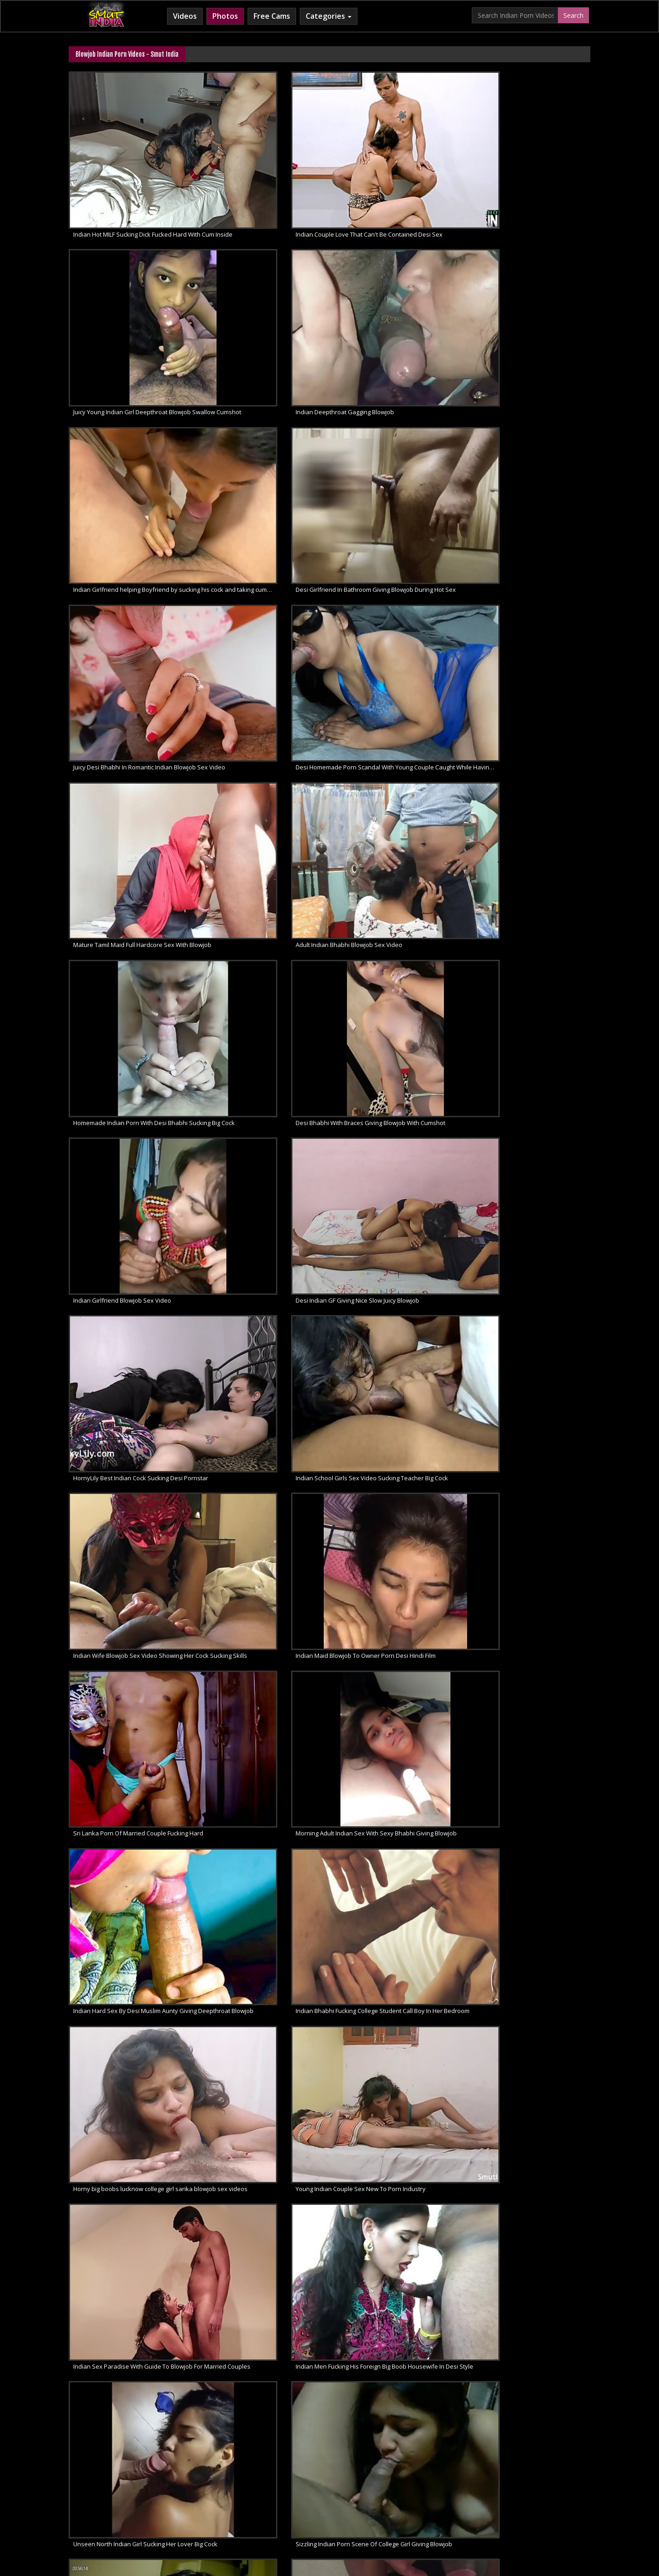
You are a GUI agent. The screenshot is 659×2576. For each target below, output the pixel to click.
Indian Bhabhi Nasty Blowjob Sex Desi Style (533, 1168)
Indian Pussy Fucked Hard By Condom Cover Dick (265, 1836)
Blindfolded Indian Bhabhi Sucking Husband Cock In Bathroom (131, 946)
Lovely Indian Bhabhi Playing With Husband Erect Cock (399, 1502)
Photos (225, 16)
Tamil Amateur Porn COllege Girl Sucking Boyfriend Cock (399, 1947)
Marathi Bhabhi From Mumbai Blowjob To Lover (533, 1836)
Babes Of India (128, 2502)
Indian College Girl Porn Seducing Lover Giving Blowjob (399, 1391)
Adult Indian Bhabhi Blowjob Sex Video (260, 390)
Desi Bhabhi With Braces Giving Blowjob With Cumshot (533, 390)
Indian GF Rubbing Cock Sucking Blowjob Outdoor (533, 1947)
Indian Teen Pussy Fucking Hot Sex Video (264, 1280)
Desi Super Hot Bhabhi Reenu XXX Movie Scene (131, 1613)
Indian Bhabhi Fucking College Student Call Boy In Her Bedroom (265, 724)
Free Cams (272, 16)
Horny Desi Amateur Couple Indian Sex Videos (533, 1391)
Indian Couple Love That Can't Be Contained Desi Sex (265, 168)
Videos (185, 16)
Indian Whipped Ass (525, 2502)
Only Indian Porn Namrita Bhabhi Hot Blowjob (399, 1057)
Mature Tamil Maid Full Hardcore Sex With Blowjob (131, 390)
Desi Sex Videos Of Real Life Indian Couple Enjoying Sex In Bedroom (131, 1057)
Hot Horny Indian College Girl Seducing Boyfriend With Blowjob (265, 2058)
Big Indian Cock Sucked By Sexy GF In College (533, 1725)
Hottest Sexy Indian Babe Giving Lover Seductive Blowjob (131, 1836)
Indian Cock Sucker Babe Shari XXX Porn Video (131, 1280)
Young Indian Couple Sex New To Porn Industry (533, 724)
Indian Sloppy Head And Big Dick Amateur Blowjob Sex (399, 2280)
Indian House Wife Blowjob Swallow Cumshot (533, 1057)
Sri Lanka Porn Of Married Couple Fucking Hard (399, 612)
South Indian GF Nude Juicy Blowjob (122, 2169)
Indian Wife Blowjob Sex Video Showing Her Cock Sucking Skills (131, 612)
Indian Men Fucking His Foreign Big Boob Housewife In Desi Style (265, 835)
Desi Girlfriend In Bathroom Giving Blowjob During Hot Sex (265, 279)
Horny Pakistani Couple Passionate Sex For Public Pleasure (399, 1280)
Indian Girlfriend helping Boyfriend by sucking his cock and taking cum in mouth (131, 279)
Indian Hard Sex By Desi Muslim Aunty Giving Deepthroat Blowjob (131, 724)
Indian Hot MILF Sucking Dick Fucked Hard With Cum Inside (131, 168)
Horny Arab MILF (237, 2502)
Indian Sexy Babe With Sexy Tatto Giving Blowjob (399, 1725)
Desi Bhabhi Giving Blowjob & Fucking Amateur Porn (399, 2058)
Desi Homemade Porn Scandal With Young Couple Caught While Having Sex (533, 279)
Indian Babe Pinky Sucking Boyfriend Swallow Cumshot (131, 1947)
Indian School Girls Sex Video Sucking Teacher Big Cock (533, 501)
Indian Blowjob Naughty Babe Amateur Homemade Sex (533, 2169)
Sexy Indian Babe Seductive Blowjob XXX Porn (265, 1725)
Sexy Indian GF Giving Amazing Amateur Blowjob (265, 2280)
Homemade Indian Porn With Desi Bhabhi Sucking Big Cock (399, 390)
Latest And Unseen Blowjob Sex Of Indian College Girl (399, 946)
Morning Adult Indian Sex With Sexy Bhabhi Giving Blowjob (533, 612)
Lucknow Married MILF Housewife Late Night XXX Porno (533, 1613)
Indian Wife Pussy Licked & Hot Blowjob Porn (265, 1947)
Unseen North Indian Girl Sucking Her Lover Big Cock (399, 835)
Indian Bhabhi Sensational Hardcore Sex (397, 1168)
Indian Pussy (359, 1836)
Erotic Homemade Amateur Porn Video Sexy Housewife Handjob (131, 2058)
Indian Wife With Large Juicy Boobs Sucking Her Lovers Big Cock (533, 946)
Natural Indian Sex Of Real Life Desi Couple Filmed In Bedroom (265, 946)
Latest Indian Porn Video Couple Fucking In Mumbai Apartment (131, 1502)
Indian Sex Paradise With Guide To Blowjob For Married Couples (131, 835)
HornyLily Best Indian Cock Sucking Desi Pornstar (399, 501)
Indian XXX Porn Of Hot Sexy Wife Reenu (397, 1613)
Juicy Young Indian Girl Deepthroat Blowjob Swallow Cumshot (399, 168)
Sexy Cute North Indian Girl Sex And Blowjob (131, 1725)
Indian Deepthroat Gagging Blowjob (524, 168)
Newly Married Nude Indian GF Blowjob (261, 2169)
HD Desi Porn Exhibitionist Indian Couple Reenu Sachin (533, 1502)
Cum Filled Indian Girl (300, 2502)
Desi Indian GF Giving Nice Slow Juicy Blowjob (265, 501)
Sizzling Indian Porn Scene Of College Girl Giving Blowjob (533, 835)
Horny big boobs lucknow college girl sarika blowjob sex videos (399, 724)
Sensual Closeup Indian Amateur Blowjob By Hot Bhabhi (533, 2058)
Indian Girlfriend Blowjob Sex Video (122, 501)
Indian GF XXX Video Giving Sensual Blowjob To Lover (265, 1168)
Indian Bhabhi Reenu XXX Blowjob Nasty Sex (265, 1613)
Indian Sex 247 (413, 2502)
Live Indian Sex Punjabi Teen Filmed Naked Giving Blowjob (131, 1391)
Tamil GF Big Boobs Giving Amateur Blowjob (399, 2169)
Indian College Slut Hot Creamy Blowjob (261, 1057)
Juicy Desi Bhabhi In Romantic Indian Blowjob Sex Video (399, 279)
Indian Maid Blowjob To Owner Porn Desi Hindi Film (265, 612)
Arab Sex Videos (181, 2502)
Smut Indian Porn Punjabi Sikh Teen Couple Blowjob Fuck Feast (265, 1391)
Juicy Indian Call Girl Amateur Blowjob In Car (131, 2280)
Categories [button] (328, 16)
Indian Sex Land (465, 2502)
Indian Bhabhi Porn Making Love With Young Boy (131, 1168)
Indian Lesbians (361, 2502)
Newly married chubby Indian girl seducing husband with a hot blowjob (265, 1502)
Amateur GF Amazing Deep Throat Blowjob (533, 2280)
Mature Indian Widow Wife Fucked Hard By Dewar (533, 1280)
